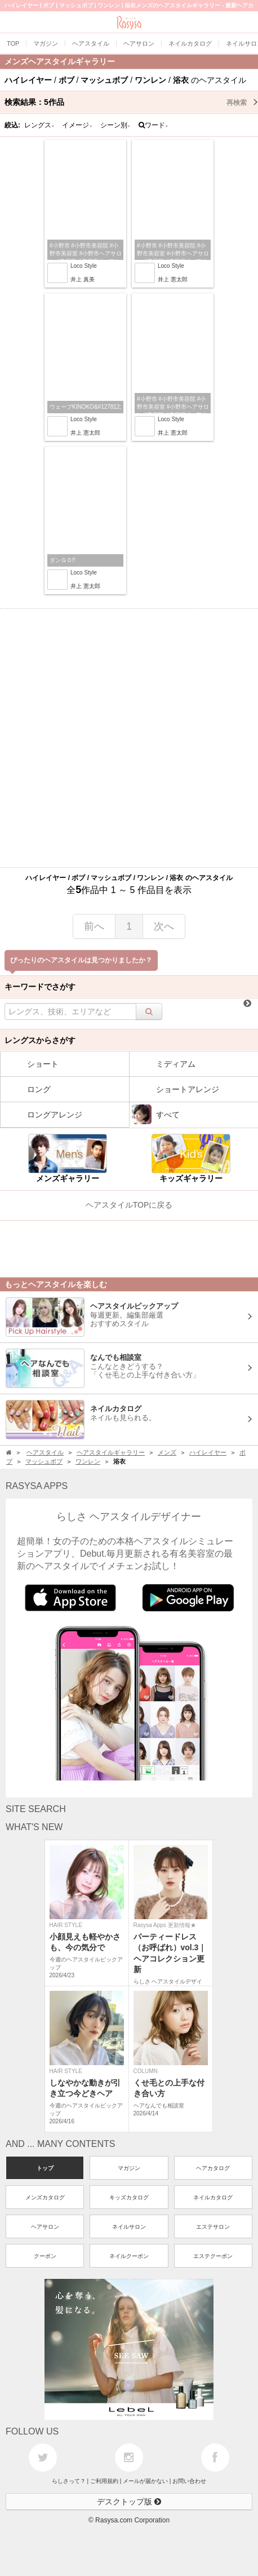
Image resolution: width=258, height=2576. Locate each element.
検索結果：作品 (131, 102)
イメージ (77, 125)
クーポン (45, 2256)
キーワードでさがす (40, 986)
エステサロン (213, 2227)
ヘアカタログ (213, 2168)
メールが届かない (145, 2481)
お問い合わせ (189, 2481)
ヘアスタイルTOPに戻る (129, 1204)
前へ (94, 926)
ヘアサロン (45, 2227)
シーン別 (115, 125)
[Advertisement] (129, 738)
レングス (39, 125)
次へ (164, 926)
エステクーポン (213, 2256)
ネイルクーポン (129, 2256)
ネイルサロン (129, 2227)
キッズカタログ (129, 2197)
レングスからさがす (40, 1040)
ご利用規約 (104, 2481)
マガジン (129, 2168)
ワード (153, 125)
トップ (45, 2168)
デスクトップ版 (129, 2501)
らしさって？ (69, 2481)
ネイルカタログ (213, 2197)
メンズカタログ (45, 2197)
